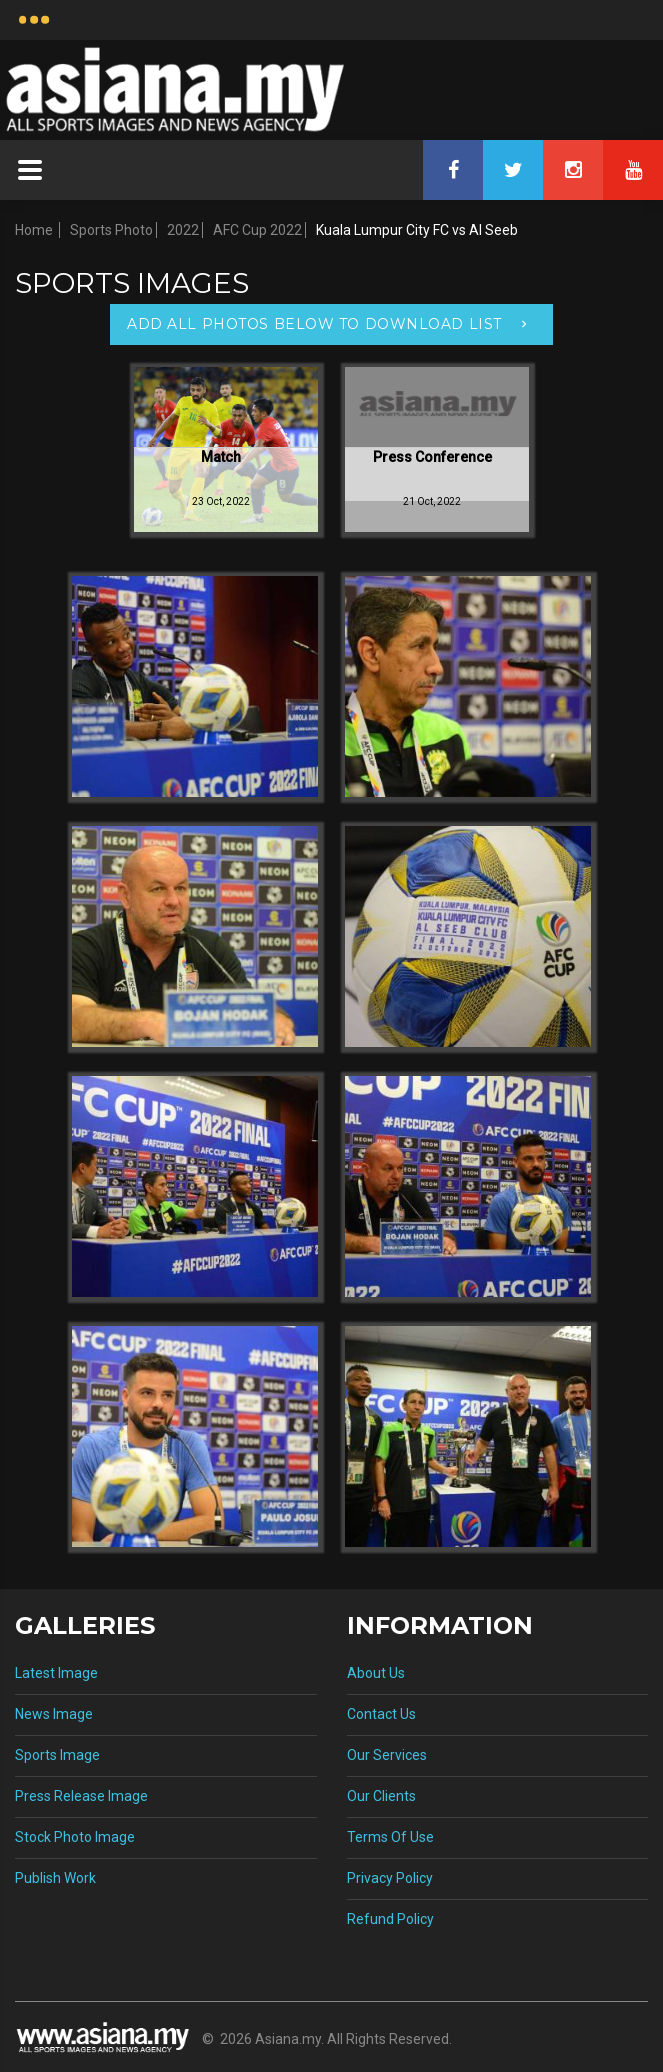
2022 (183, 230)
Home (34, 230)
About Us (376, 1673)
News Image (54, 1714)
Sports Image (57, 1755)
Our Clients (381, 1796)
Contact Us (381, 1714)
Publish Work (55, 1878)
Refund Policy (390, 1919)
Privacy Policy (390, 1878)
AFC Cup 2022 (257, 230)
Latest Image (56, 1673)
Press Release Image (81, 1796)
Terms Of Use (390, 1837)
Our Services (387, 1755)
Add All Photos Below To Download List (314, 324)
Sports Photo (111, 230)
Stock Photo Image (75, 1837)
